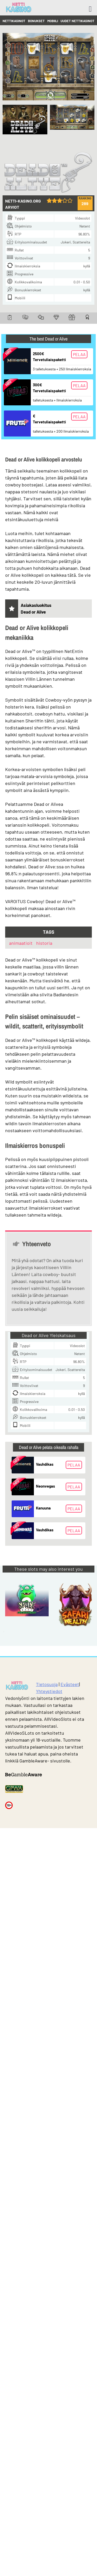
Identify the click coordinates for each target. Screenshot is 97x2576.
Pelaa (79, 354)
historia (44, 943)
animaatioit (21, 943)
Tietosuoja (47, 1684)
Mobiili (52, 21)
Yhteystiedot (49, 1691)
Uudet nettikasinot (77, 21)
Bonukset (36, 21)
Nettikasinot (14, 21)
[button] (90, 122)
